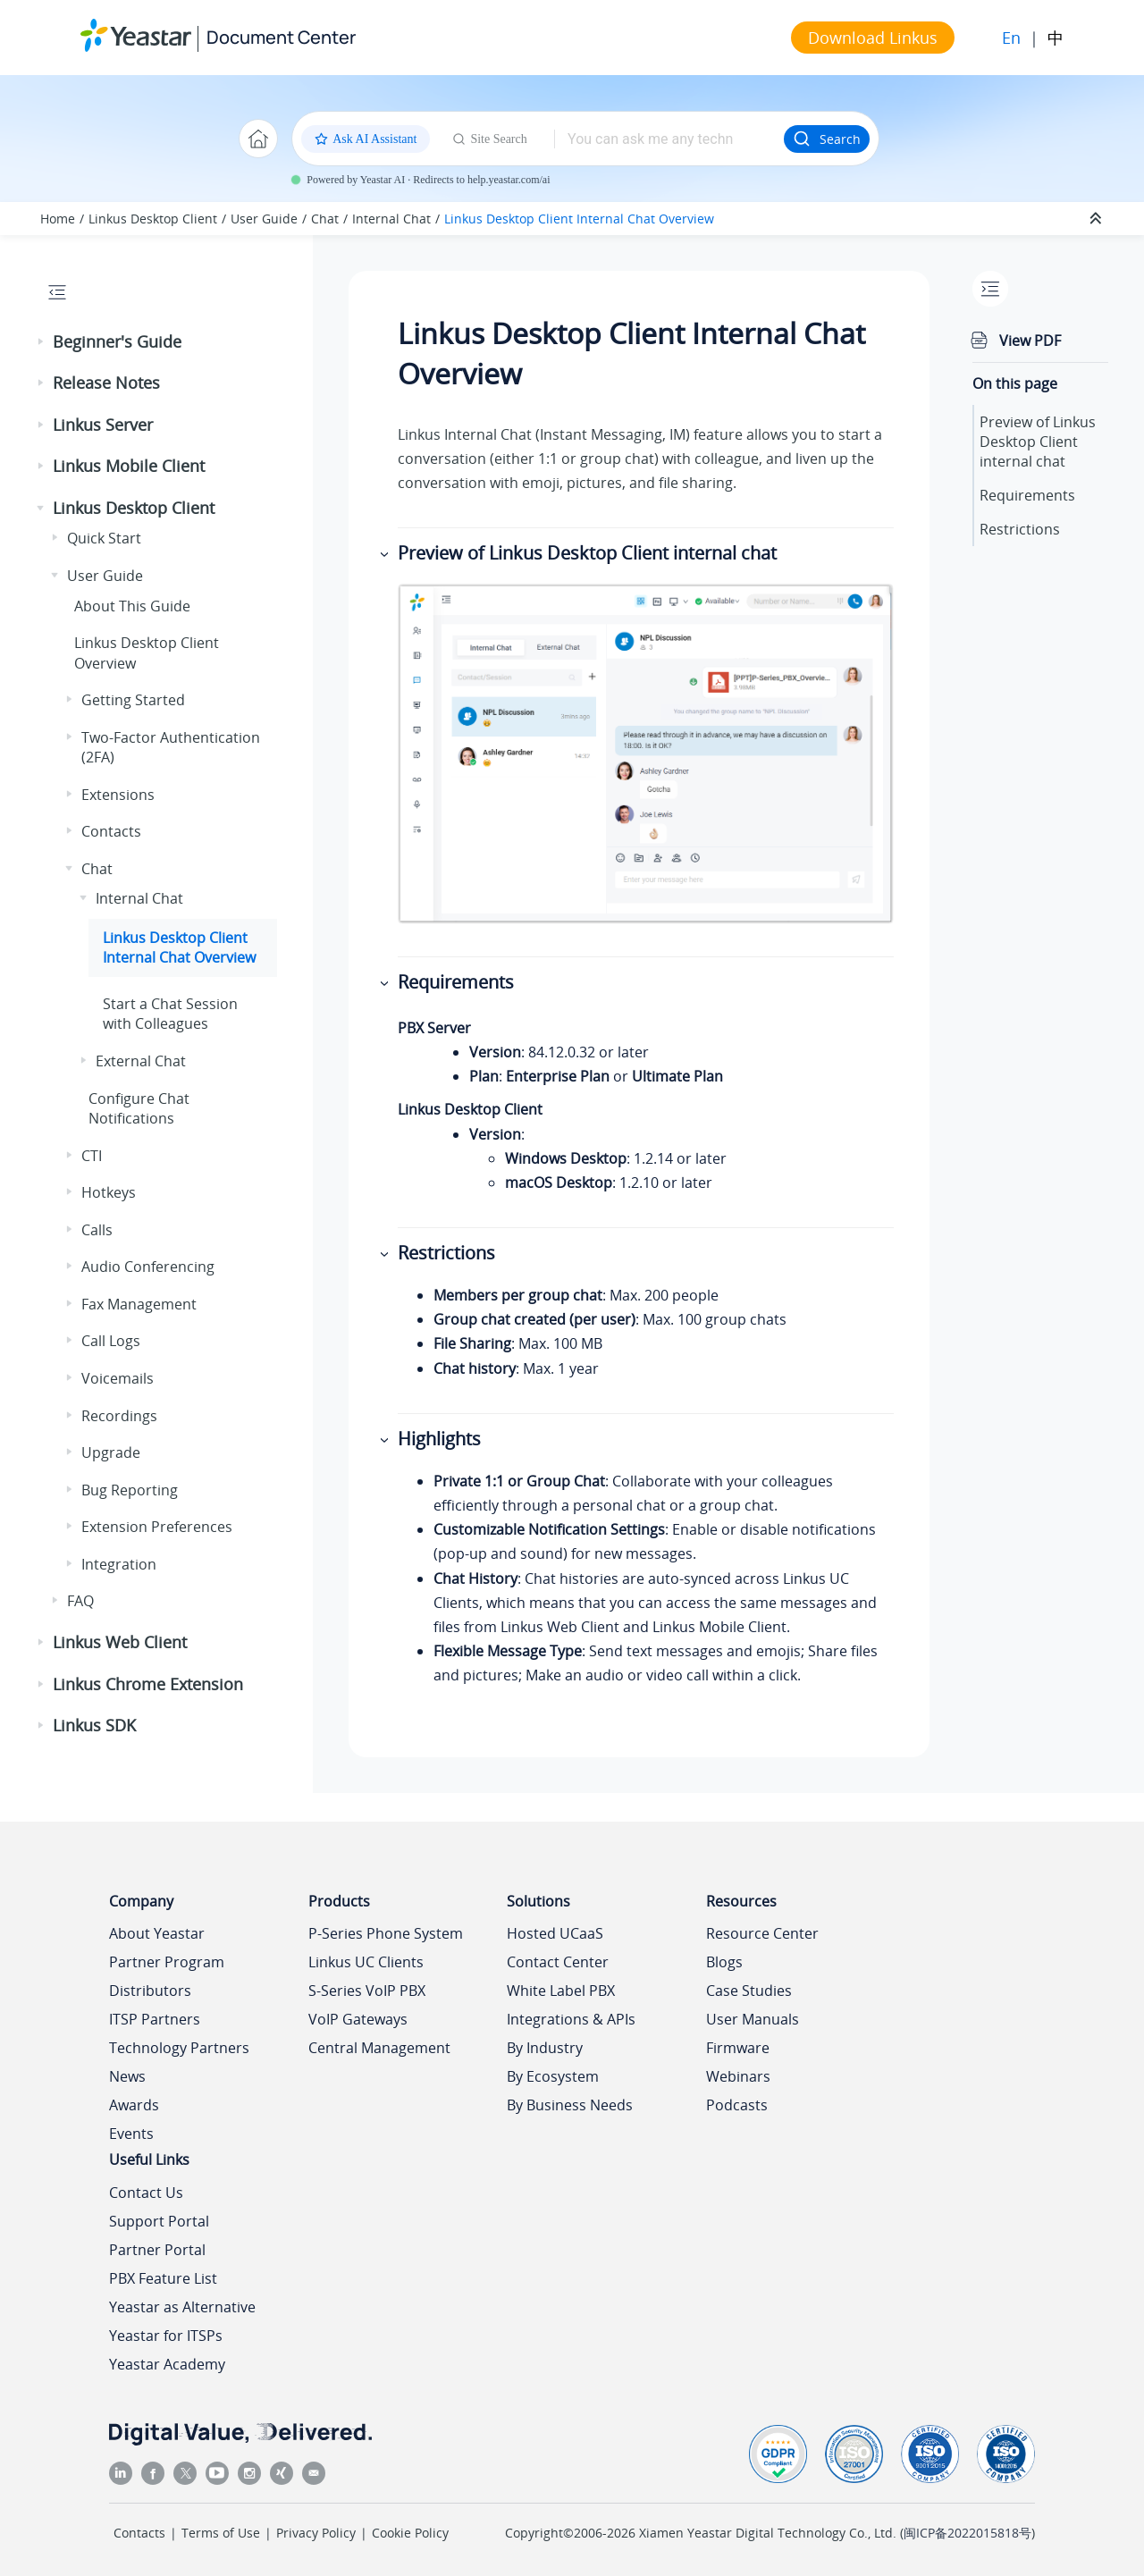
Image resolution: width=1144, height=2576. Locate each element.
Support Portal (159, 2221)
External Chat (141, 1061)
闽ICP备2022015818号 (967, 2532)
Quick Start (104, 538)
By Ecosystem (553, 2076)
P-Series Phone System (385, 1933)
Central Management (379, 2048)
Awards (134, 2105)
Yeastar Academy (167, 2364)
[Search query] (669, 138)
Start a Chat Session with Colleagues (170, 1013)
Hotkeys (108, 1192)
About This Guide (132, 606)
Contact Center (558, 1962)
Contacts (111, 831)
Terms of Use (220, 2532)
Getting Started (133, 700)
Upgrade (110, 1452)
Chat (325, 218)
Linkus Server (103, 424)
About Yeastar (157, 1933)
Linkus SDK (94, 1725)
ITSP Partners (154, 2019)
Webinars (738, 2076)
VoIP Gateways (358, 2019)
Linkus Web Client (120, 1642)
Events (131, 2133)
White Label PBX (561, 1990)
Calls (97, 1230)
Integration (118, 1564)
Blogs (724, 1962)
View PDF (1030, 340)
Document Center (281, 37)
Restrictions (1020, 529)
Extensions (118, 794)
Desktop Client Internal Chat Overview (579, 218)
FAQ (80, 1601)
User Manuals (752, 2019)
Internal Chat (391, 218)
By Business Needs (570, 2105)
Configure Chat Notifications (138, 1108)
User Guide (264, 218)
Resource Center (762, 1933)
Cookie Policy (410, 2532)
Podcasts (737, 2105)
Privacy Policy (316, 2532)
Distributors (150, 1990)
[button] (42, 342)
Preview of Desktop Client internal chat (1038, 441)
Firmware (738, 2048)
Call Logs (110, 1341)
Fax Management (139, 1304)
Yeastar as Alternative (182, 2307)
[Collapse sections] (1097, 219)
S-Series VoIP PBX (366, 1990)
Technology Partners (179, 2048)
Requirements (1027, 495)
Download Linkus (873, 37)
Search (827, 138)
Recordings (119, 1416)
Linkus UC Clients (366, 1962)
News (127, 2076)
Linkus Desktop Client (152, 218)
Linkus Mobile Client (129, 465)
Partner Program (166, 1962)
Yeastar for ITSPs (166, 2335)
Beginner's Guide (117, 341)
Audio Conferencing (147, 1266)
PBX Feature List (163, 2278)
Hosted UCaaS (555, 1933)
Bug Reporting (129, 1490)
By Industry (545, 2048)
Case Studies (749, 1990)
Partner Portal (157, 2250)
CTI (91, 1156)
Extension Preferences (156, 1526)
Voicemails (117, 1378)
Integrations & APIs (571, 2019)
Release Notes (106, 382)
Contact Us (146, 2192)
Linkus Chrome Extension (148, 1684)
